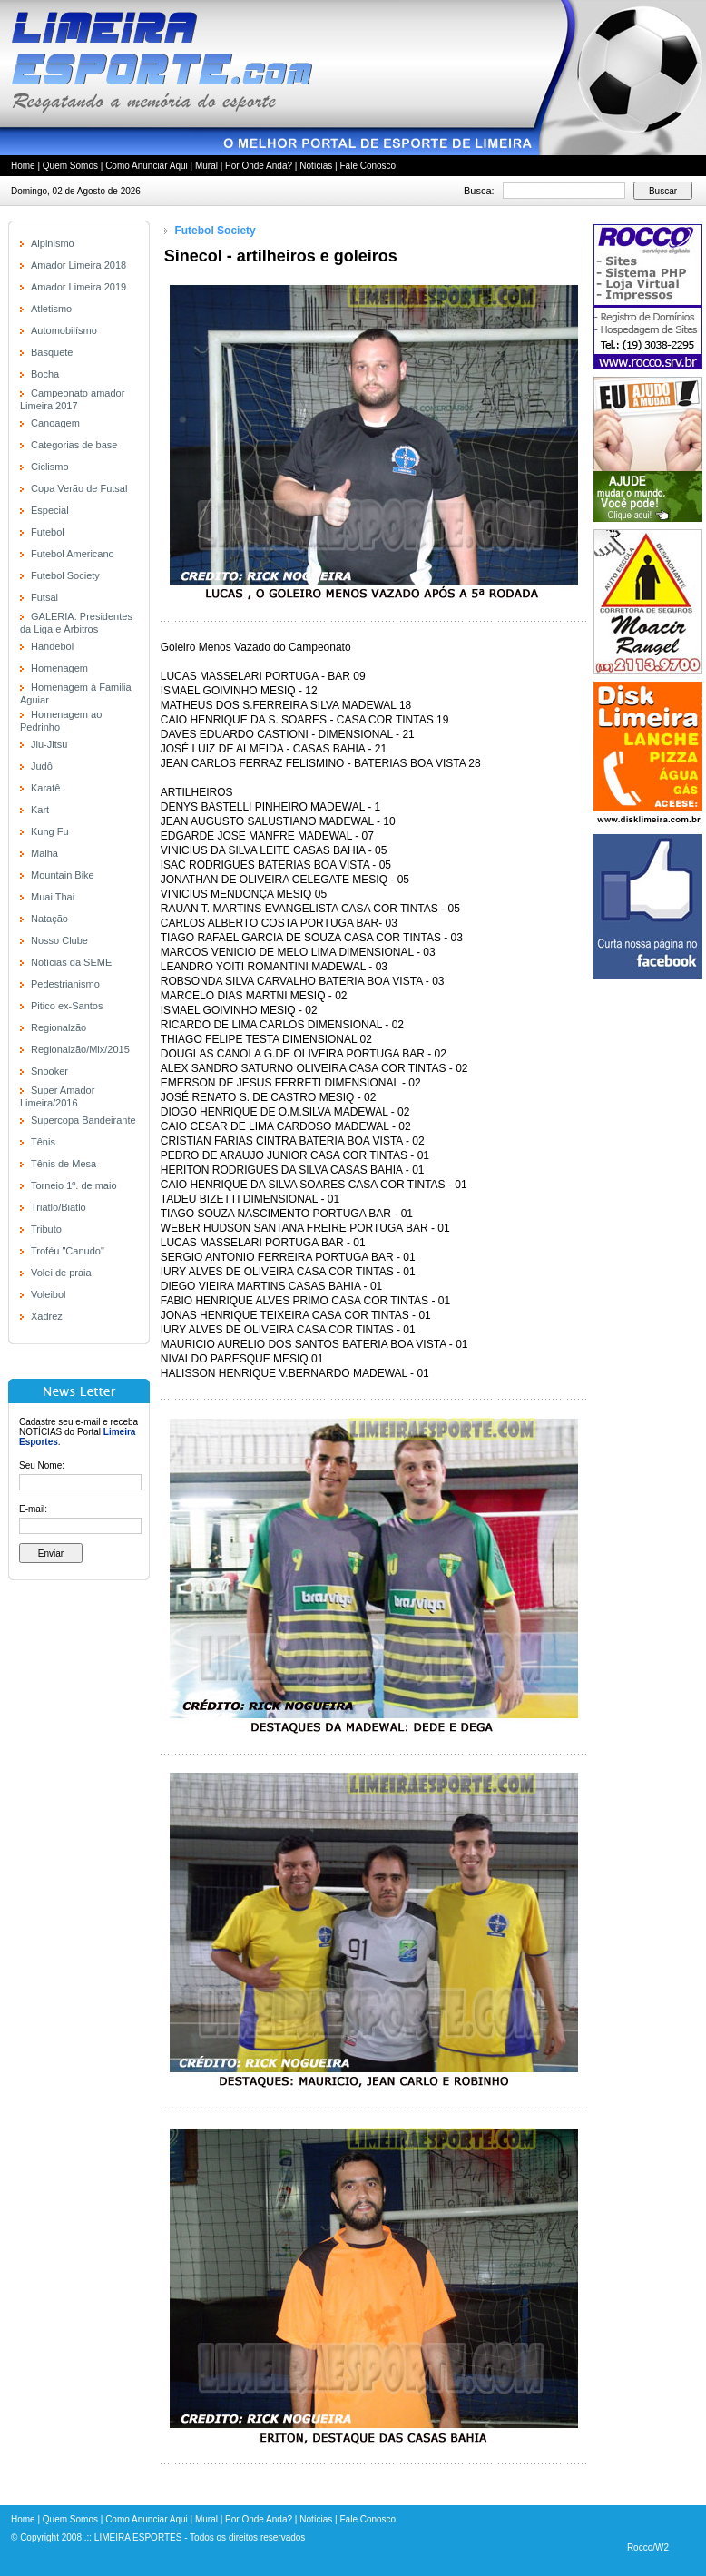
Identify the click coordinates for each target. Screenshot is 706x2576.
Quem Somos (70, 166)
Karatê (45, 787)
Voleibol (48, 1294)
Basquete (52, 352)
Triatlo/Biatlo (58, 1207)
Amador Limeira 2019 (78, 286)
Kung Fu (50, 831)
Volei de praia (61, 1272)
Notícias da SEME (71, 962)
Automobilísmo (64, 330)
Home (23, 166)
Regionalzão (58, 1027)
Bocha (45, 374)
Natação (49, 918)
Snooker (49, 1071)
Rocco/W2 (648, 2547)
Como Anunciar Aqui (146, 166)
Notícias (315, 166)
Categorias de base (74, 444)
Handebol (52, 646)
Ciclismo (50, 466)
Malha (44, 853)
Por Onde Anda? (258, 166)
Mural (206, 166)
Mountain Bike (62, 875)
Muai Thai (52, 896)
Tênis (43, 1141)
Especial (50, 510)
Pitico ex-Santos (67, 1005)
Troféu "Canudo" (67, 1250)
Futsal (44, 597)
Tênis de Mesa (63, 1163)
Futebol (47, 531)
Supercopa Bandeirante (83, 1120)
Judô (42, 766)
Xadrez (47, 1316)
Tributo (46, 1229)
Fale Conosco (367, 166)
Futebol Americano (72, 553)
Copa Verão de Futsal (79, 488)
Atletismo (51, 308)
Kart (40, 809)
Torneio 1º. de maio (74, 1185)
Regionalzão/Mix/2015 (80, 1049)
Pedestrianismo (65, 983)
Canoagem (55, 423)
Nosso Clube (59, 940)
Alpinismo (52, 243)
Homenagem (59, 668)
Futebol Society (65, 575)
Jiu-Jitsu (49, 744)
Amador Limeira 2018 (78, 265)
